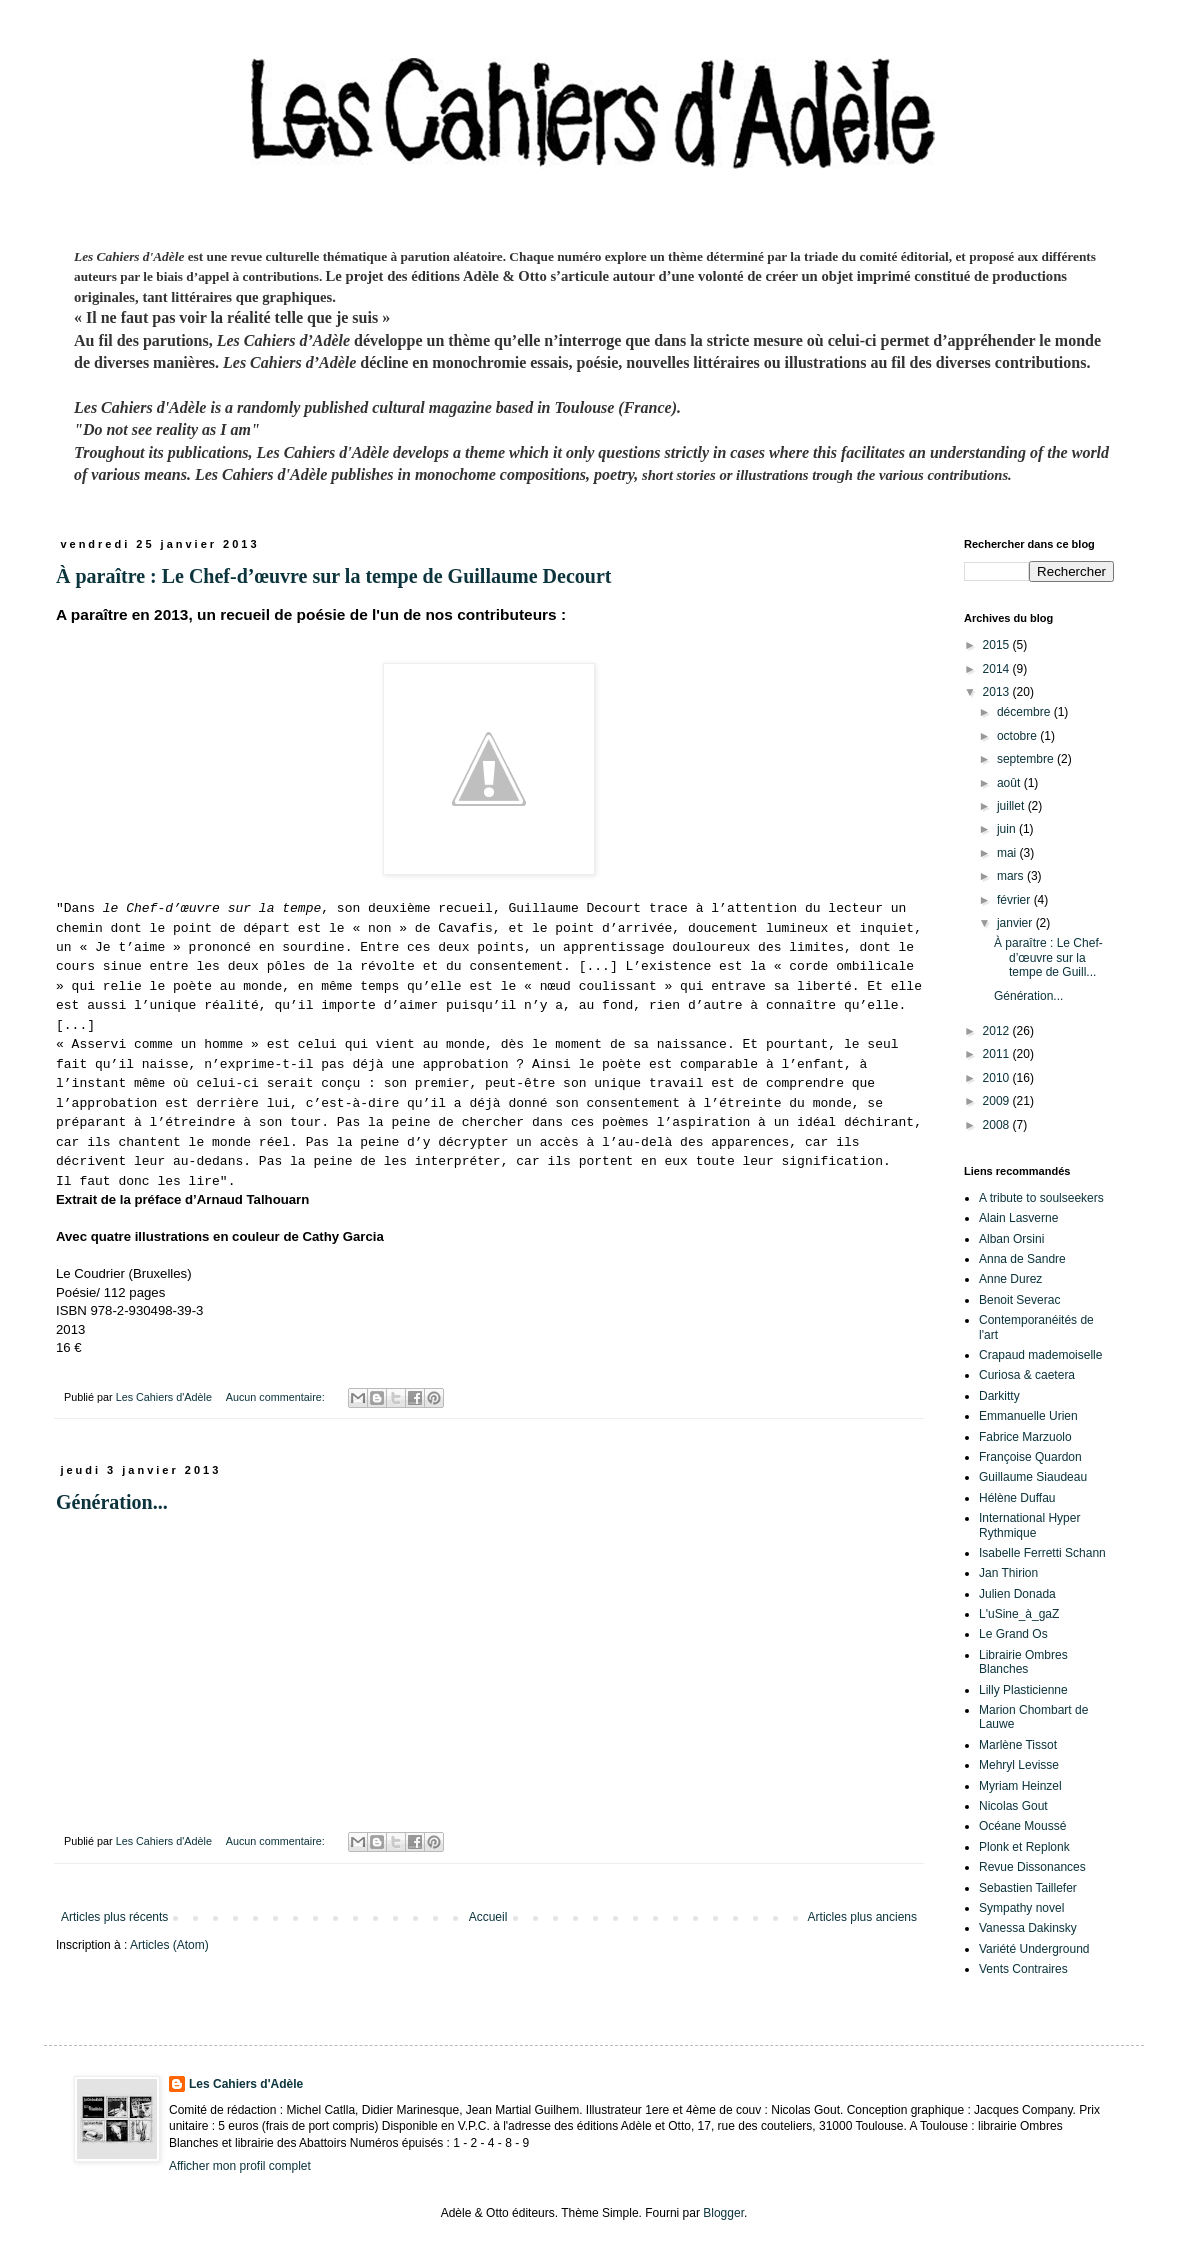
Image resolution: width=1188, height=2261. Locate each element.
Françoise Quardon (1030, 1457)
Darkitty (999, 1396)
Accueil (488, 1917)
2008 (998, 1125)
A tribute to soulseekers (1041, 1198)
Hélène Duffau (1017, 1498)
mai (1008, 853)
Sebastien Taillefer (1028, 1888)
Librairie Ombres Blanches (1023, 1662)
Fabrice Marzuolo (1025, 1437)
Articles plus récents (114, 1917)
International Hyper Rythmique (1029, 1525)
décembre (1025, 712)
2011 (998, 1054)
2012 (998, 1031)
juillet (1012, 806)
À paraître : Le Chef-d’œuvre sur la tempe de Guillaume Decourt (333, 576)
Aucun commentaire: (277, 1397)
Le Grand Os (1013, 1634)
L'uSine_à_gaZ (1019, 1614)
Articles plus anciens (862, 1917)
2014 (998, 669)
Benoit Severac (1019, 1300)
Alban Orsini (1011, 1239)
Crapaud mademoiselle (1040, 1355)
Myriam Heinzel (1020, 1786)
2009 (998, 1101)
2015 (998, 645)
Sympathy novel (1021, 1908)
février (1015, 900)
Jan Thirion (1008, 1573)
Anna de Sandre (1022, 1259)
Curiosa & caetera (1027, 1375)
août (1010, 783)
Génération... (112, 1502)
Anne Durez (1010, 1279)
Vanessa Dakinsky (1028, 1928)
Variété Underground (1034, 1949)
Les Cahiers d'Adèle (246, 2084)
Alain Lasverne (1018, 1218)
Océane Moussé (1022, 1826)
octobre (1018, 736)
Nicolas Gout (1013, 1806)
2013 (998, 692)
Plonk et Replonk (1024, 1847)
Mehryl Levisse (1019, 1765)
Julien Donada (1017, 1594)
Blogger (723, 2213)
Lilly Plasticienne (1023, 1690)
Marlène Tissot (1018, 1745)
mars (1012, 876)
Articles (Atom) (169, 1945)
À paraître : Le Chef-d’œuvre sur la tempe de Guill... (1048, 957)
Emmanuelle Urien (1028, 1416)
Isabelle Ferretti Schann (1042, 1553)
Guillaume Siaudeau (1033, 1477)
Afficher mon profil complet (240, 2166)
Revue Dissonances (1032, 1867)
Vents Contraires (1023, 1969)
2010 (998, 1078)
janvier (1016, 923)
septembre (1027, 759)
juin (1008, 829)
